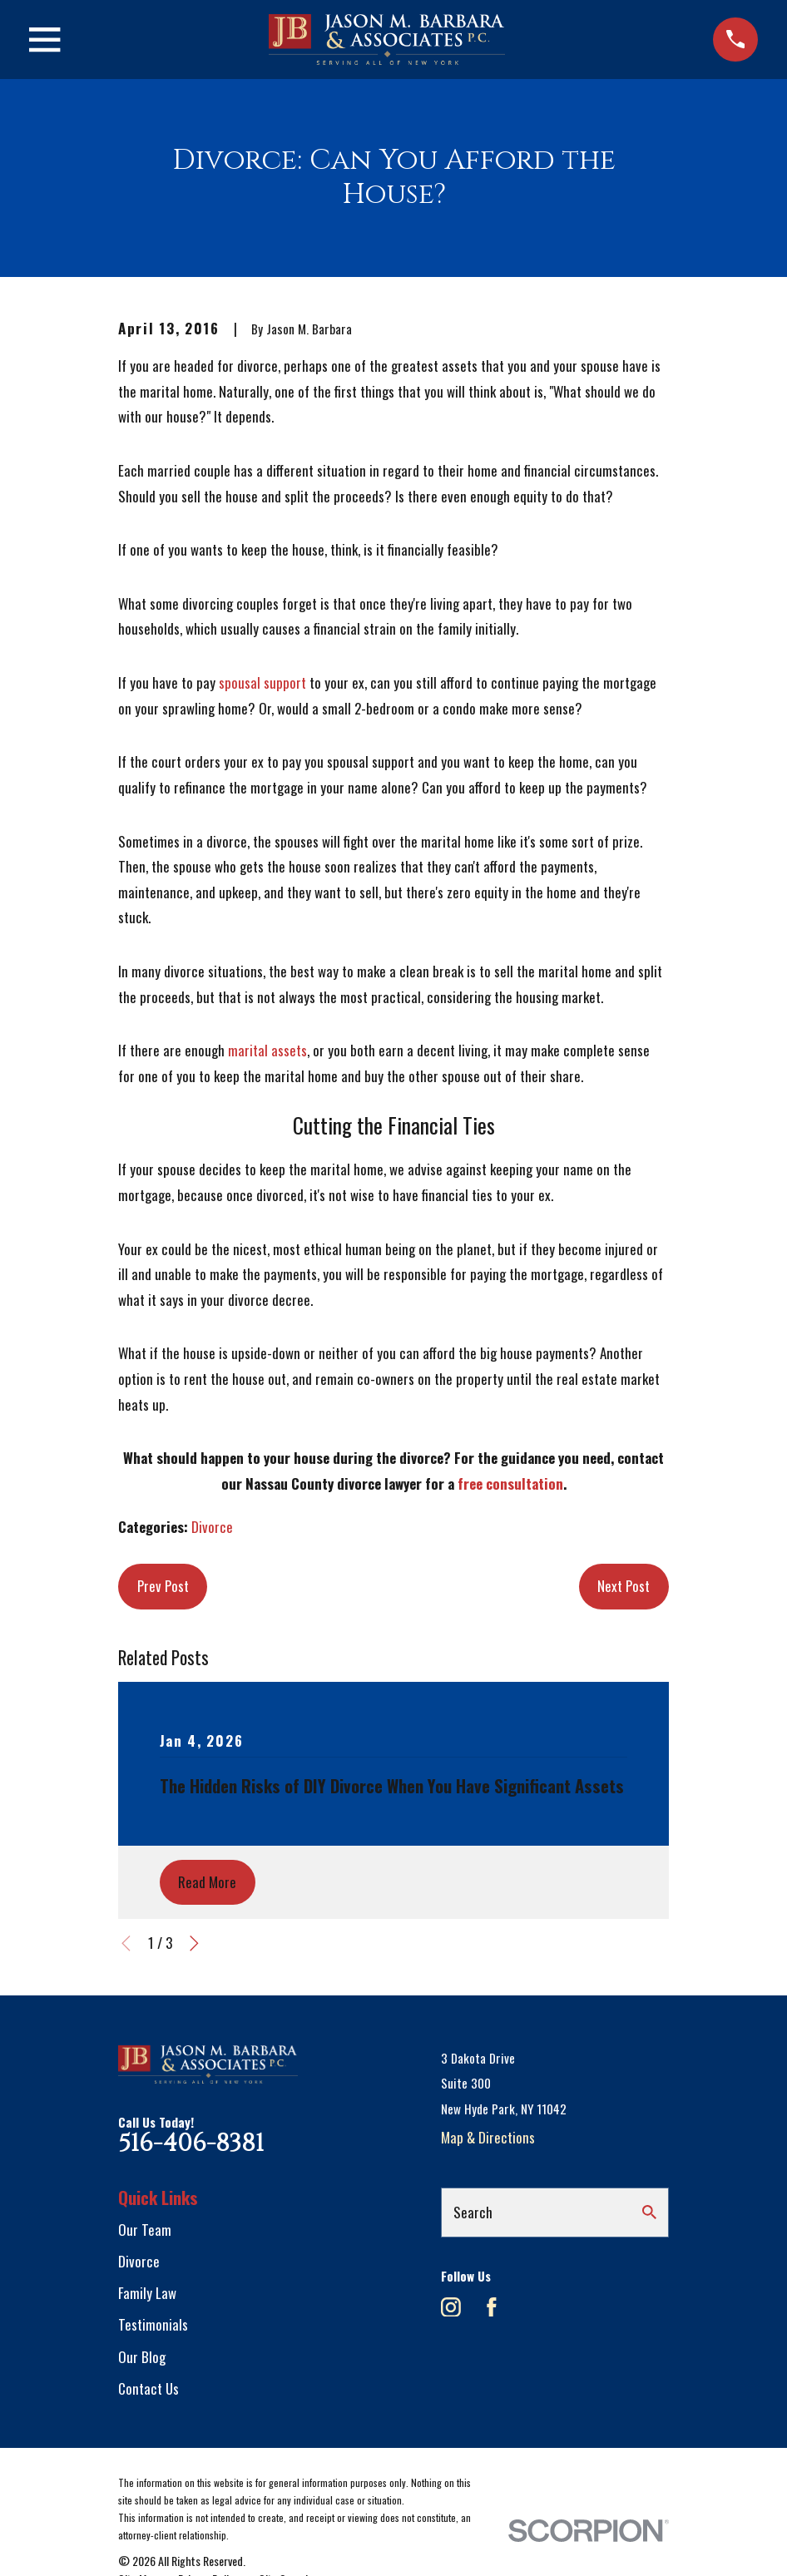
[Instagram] (451, 2307)
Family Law (147, 2292)
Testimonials (153, 2324)
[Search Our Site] (649, 2212)
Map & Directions (488, 2137)
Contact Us (148, 2388)
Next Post (623, 1585)
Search (472, 2212)
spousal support (262, 682)
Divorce (212, 1526)
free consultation (510, 1483)
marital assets (267, 1050)
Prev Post (163, 1585)
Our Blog (142, 2356)
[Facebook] (492, 2307)
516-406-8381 (191, 2143)
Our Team (144, 2229)
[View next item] (194, 1943)
